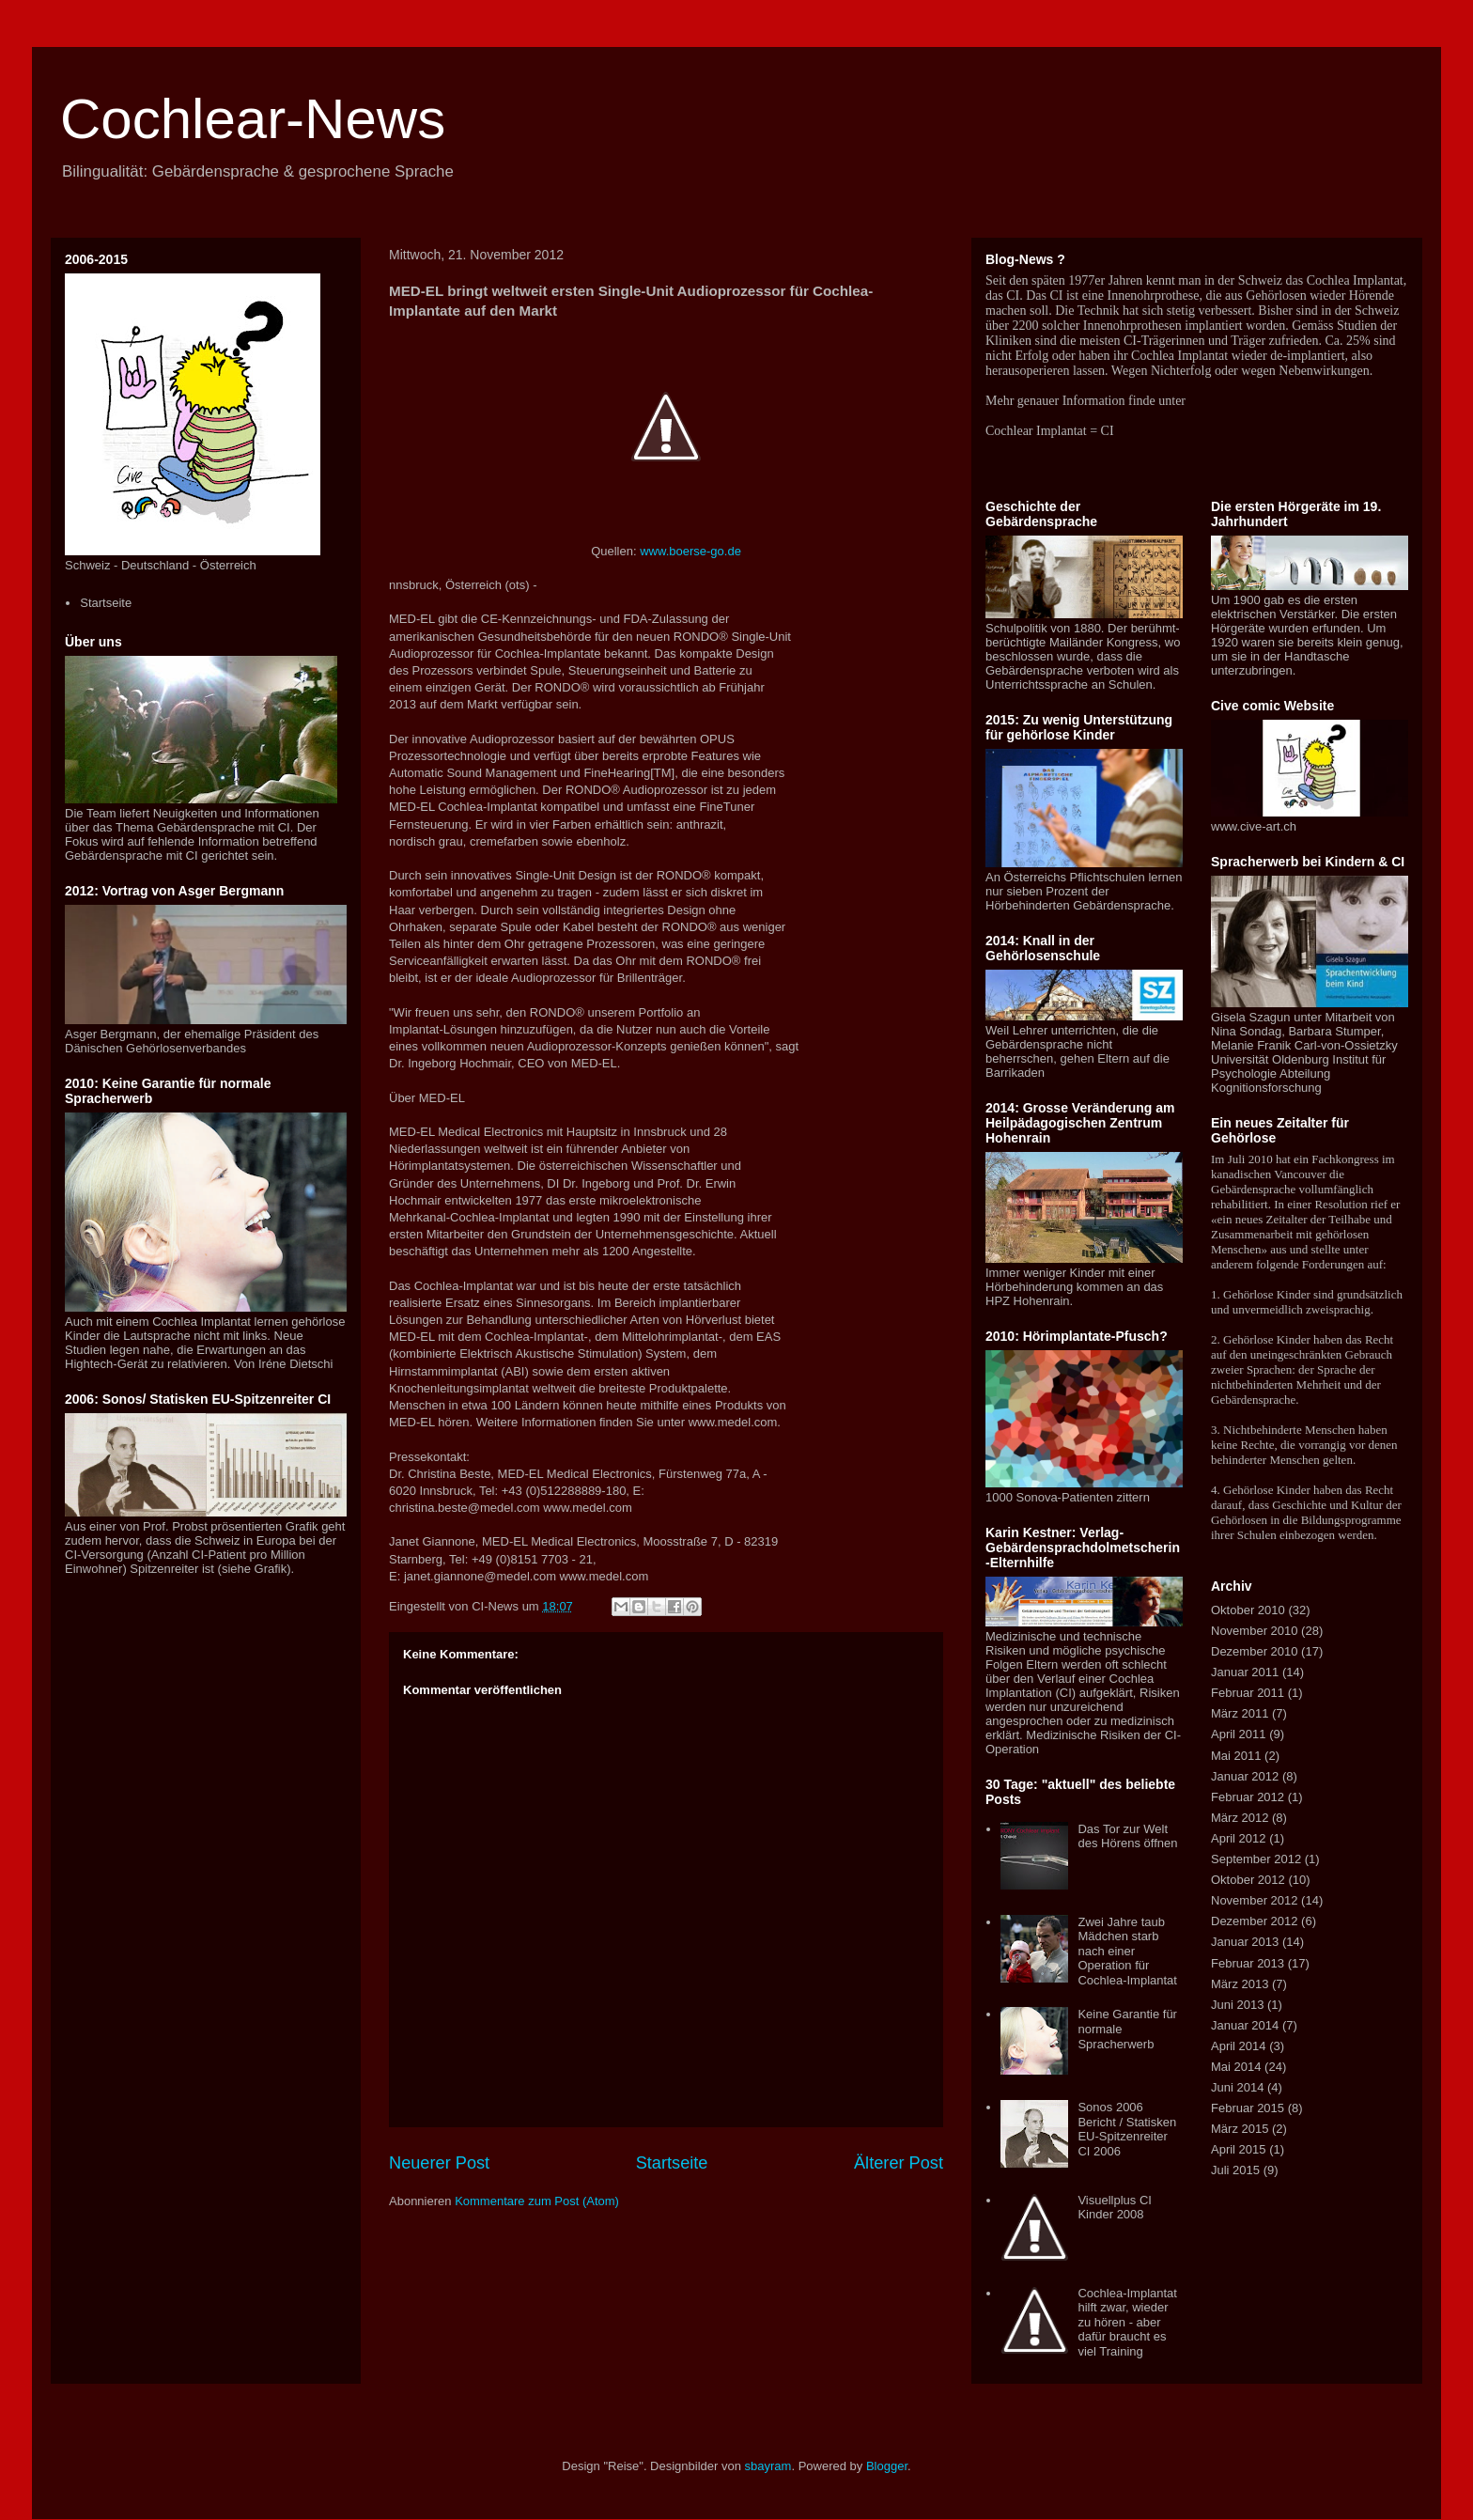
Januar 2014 (1245, 2025)
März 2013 (1239, 1984)
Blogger (886, 2466)
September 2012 (1256, 1859)
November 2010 (1254, 1631)
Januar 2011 (1245, 1672)
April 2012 (1238, 1838)
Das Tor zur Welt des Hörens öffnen (1127, 1836)
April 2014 (1238, 2046)
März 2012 (1239, 1818)
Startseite (672, 2163)
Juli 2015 (1235, 2170)
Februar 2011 (1247, 1693)
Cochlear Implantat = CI (1049, 431)
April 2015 (1238, 2149)
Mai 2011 (1236, 1756)
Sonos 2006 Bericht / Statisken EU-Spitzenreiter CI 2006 (1127, 2129)
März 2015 (1239, 2129)
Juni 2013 (1237, 2005)
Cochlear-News (252, 118)
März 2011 (1239, 1713)
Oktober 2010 (1248, 1610)
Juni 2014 (1237, 2087)
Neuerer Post (439, 2163)
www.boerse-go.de (690, 551)
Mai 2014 (1236, 2067)
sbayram (768, 2466)
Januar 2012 (1245, 1776)
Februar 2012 (1247, 1797)
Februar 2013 (1247, 1963)
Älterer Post (898, 2163)
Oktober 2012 (1248, 1880)
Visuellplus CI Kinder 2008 (1115, 2207)
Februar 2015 (1247, 2108)
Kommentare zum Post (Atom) (537, 2201)
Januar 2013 (1245, 1942)
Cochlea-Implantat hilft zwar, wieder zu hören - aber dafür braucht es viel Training (1127, 2322)
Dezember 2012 (1254, 1921)
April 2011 (1238, 1734)
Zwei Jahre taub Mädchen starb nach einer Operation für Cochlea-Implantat (1127, 1951)
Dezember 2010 (1254, 1651)
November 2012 (1254, 1900)
